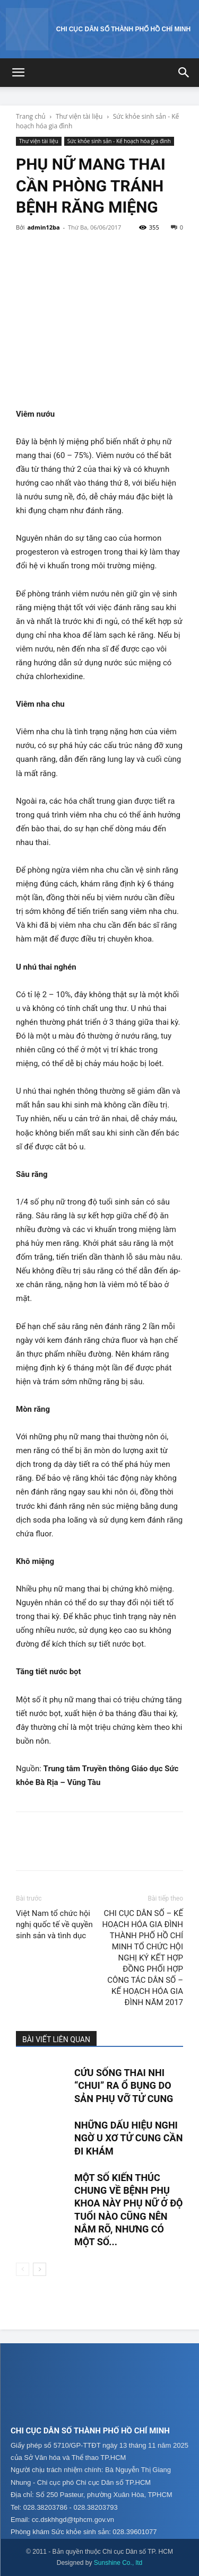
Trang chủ (31, 116)
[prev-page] (22, 2269)
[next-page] (39, 2269)
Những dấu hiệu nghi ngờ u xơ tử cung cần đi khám (128, 2138)
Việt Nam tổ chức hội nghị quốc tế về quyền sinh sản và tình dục (54, 1924)
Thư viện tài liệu (79, 116)
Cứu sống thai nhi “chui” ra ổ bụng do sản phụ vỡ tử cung (123, 2085)
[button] (18, 72)
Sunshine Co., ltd (118, 2562)
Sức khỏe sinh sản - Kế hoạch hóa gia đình (119, 141)
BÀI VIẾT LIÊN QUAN (56, 2039)
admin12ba (43, 227)
